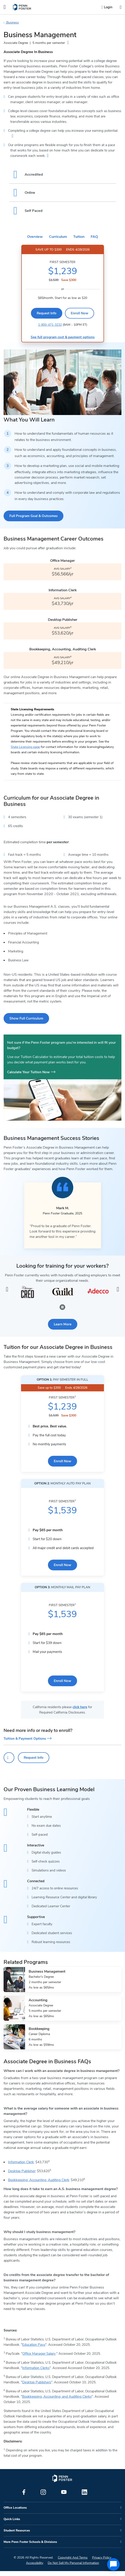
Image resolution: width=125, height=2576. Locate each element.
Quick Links (12, 2519)
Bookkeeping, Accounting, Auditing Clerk (38, 2180)
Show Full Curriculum (26, 1018)
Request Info (46, 313)
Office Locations (15, 2508)
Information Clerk (21, 2162)
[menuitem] (22, 7)
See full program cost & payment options (63, 337)
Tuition (78, 236)
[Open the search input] (120, 7)
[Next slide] (118, 1289)
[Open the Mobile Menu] (5, 7)
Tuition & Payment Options (28, 1738)
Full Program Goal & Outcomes (33, 516)
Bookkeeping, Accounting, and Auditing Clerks (57, 2396)
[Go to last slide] (7, 1289)
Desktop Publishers (36, 2382)
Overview (35, 236)
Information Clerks (36, 2368)
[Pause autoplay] (62, 1307)
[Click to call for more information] (9, 1757)
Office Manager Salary (39, 2353)
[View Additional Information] (12, 135)
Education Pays (33, 2344)
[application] (113, 2564)
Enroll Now (79, 313)
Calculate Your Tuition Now (31, 1072)
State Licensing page (25, 747)
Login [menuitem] (108, 7)
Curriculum (58, 236)
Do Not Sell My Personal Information (73, 2563)
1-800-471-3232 (50, 325)
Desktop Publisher (21, 2171)
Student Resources (17, 2531)
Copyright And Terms (73, 2557)
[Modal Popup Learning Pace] (68, 42)
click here (80, 1707)
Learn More (62, 1324)
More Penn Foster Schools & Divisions (30, 2542)
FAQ (94, 236)
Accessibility (34, 2563)
